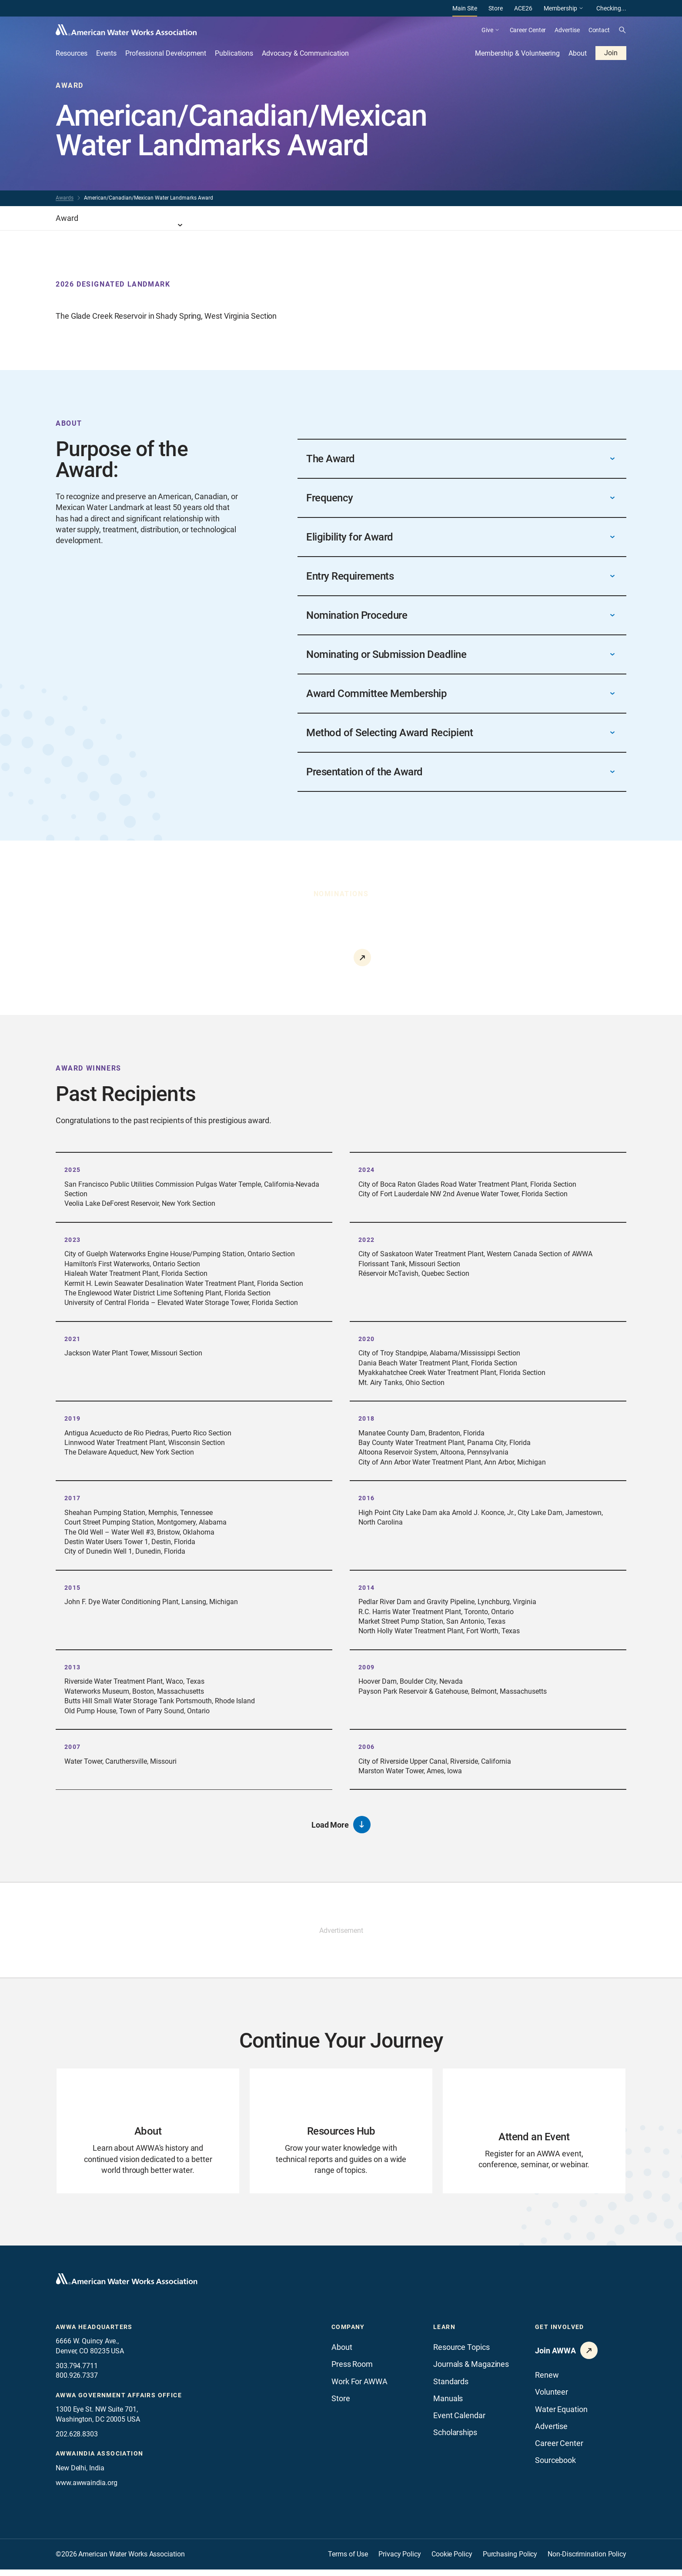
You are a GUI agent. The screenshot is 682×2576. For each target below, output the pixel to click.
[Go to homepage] (126, 2285)
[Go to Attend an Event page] (534, 2134)
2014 (366, 1587)
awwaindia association (99, 2459)
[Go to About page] (148, 2134)
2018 (366, 1418)
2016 (366, 1498)
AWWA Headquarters (94, 2332)
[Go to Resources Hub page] (341, 2134)
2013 (72, 1667)
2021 (72, 1338)
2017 (72, 1498)
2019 (72, 1418)
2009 (366, 1667)
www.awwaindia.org (86, 2489)
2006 (366, 1746)
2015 (72, 1587)
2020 (366, 1338)
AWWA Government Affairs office (119, 2401)
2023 (72, 1239)
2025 (72, 1169)
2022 (366, 1239)
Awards (65, 198)
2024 (366, 1169)
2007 (72, 1746)
